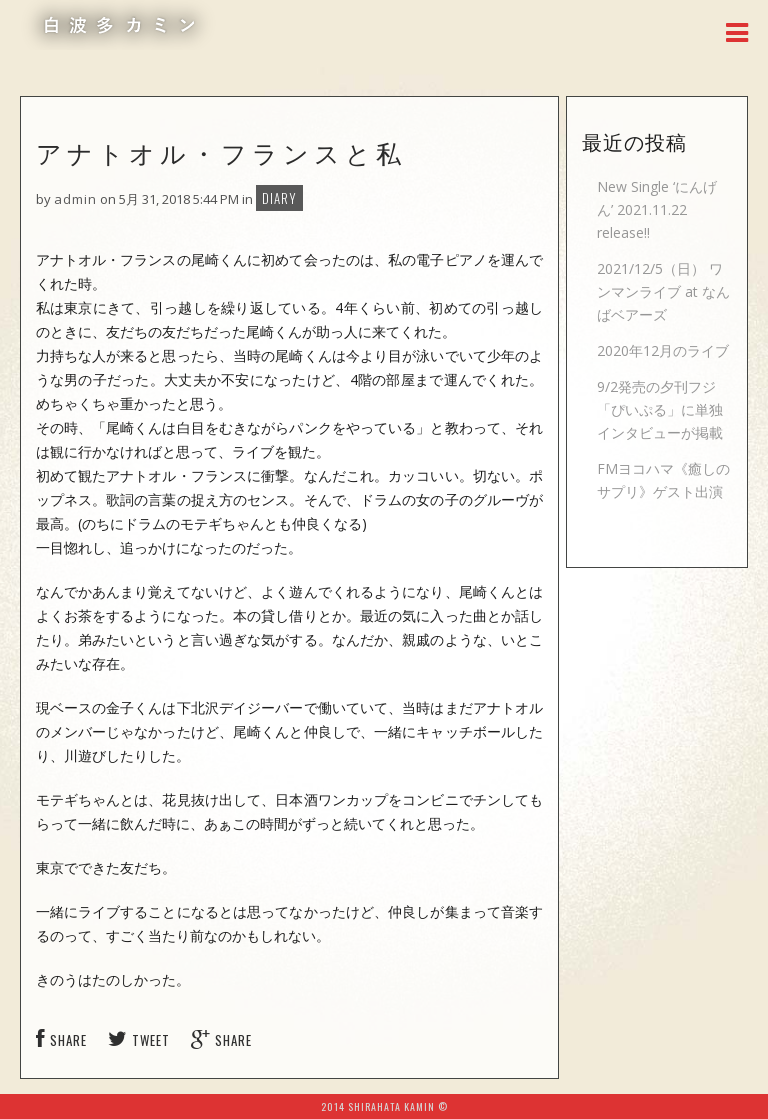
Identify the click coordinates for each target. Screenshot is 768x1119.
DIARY (279, 198)
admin (75, 199)
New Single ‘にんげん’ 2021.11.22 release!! (657, 209)
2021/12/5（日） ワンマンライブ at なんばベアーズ (663, 291)
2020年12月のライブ (663, 350)
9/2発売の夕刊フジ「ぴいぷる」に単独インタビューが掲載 (660, 409)
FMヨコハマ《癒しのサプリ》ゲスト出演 (663, 480)
